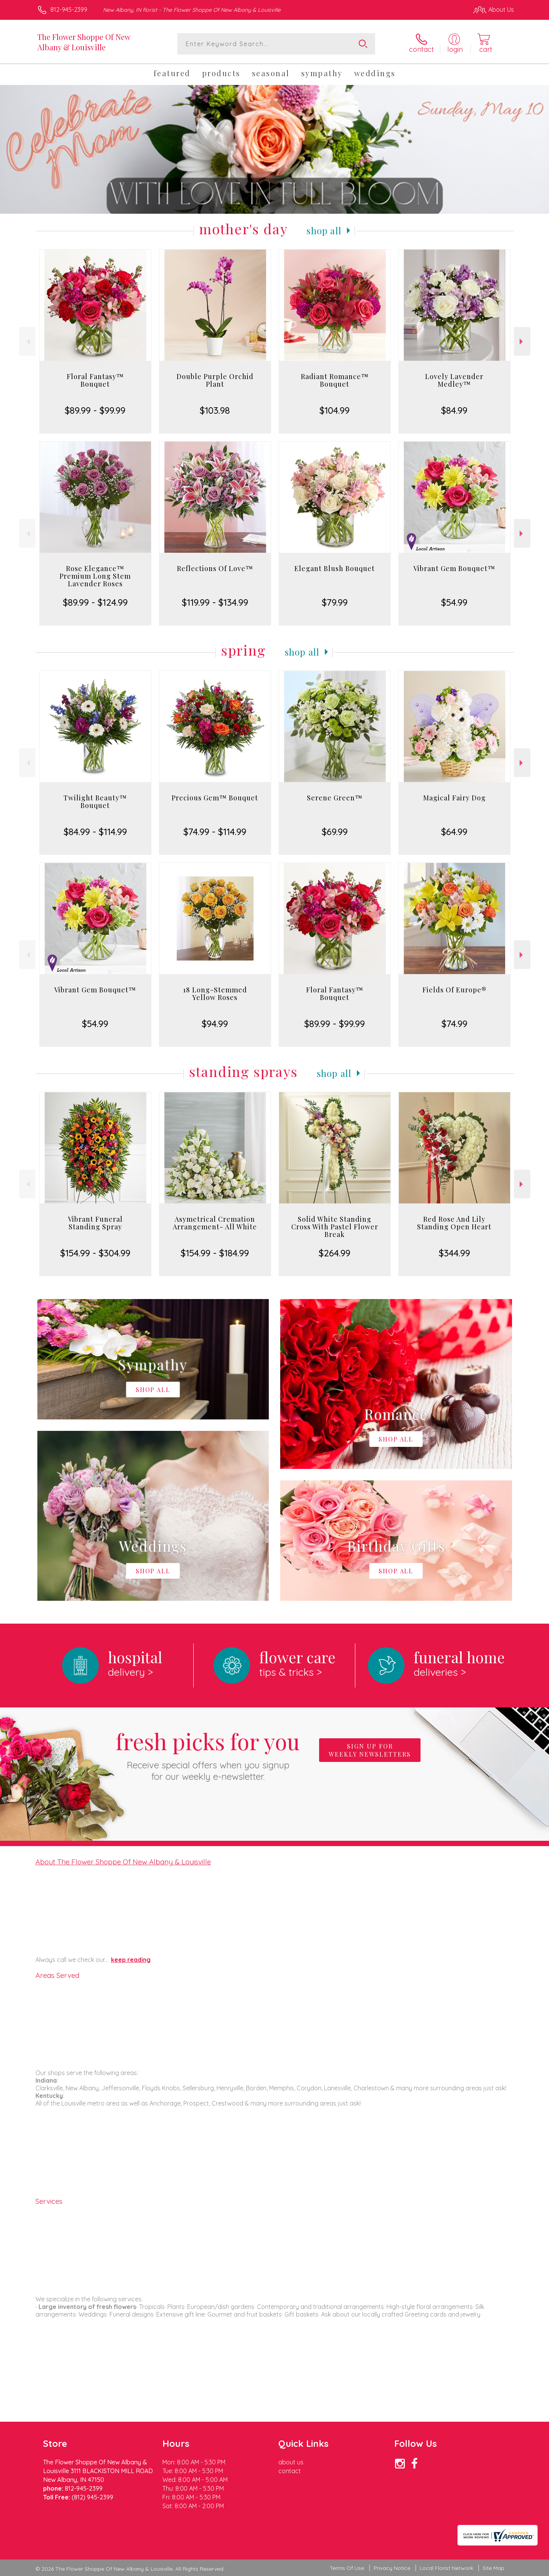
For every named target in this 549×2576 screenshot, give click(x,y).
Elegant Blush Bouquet (334, 568)
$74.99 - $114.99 (214, 831)
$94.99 (215, 1023)
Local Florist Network (446, 2568)
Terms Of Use (347, 2568)
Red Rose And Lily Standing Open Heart (454, 1222)
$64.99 (454, 831)
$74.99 (454, 1023)
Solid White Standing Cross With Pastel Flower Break (334, 1226)
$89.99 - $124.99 (95, 602)
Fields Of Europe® (454, 989)
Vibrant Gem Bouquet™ (454, 568)
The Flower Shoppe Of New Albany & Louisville (83, 42)
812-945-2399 (68, 9)
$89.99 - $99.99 (95, 410)
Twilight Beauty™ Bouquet (95, 801)
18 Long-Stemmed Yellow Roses (215, 993)
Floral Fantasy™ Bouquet (95, 380)
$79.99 (335, 602)
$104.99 (334, 410)
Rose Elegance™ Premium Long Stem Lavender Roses (95, 576)
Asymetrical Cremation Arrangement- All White (215, 1222)
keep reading (131, 1959)
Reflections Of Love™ (215, 568)
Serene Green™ (335, 797)
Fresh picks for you (208, 1754)
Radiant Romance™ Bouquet (335, 380)
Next (522, 341)
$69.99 (335, 831)
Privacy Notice (392, 2568)
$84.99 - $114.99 (95, 831)
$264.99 (334, 1253)
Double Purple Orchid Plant (215, 380)
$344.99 (454, 1253)
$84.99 (454, 410)
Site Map (493, 2568)
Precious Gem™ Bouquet (215, 797)
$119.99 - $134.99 (215, 602)
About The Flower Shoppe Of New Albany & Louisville (123, 1861)
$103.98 (215, 410)
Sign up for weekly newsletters (370, 1750)
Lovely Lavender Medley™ (454, 380)
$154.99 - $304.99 (95, 1253)
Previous (27, 341)
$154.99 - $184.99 (215, 1253)
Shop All (324, 230)
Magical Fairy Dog (454, 797)
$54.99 (454, 602)
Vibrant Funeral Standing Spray (95, 1222)
